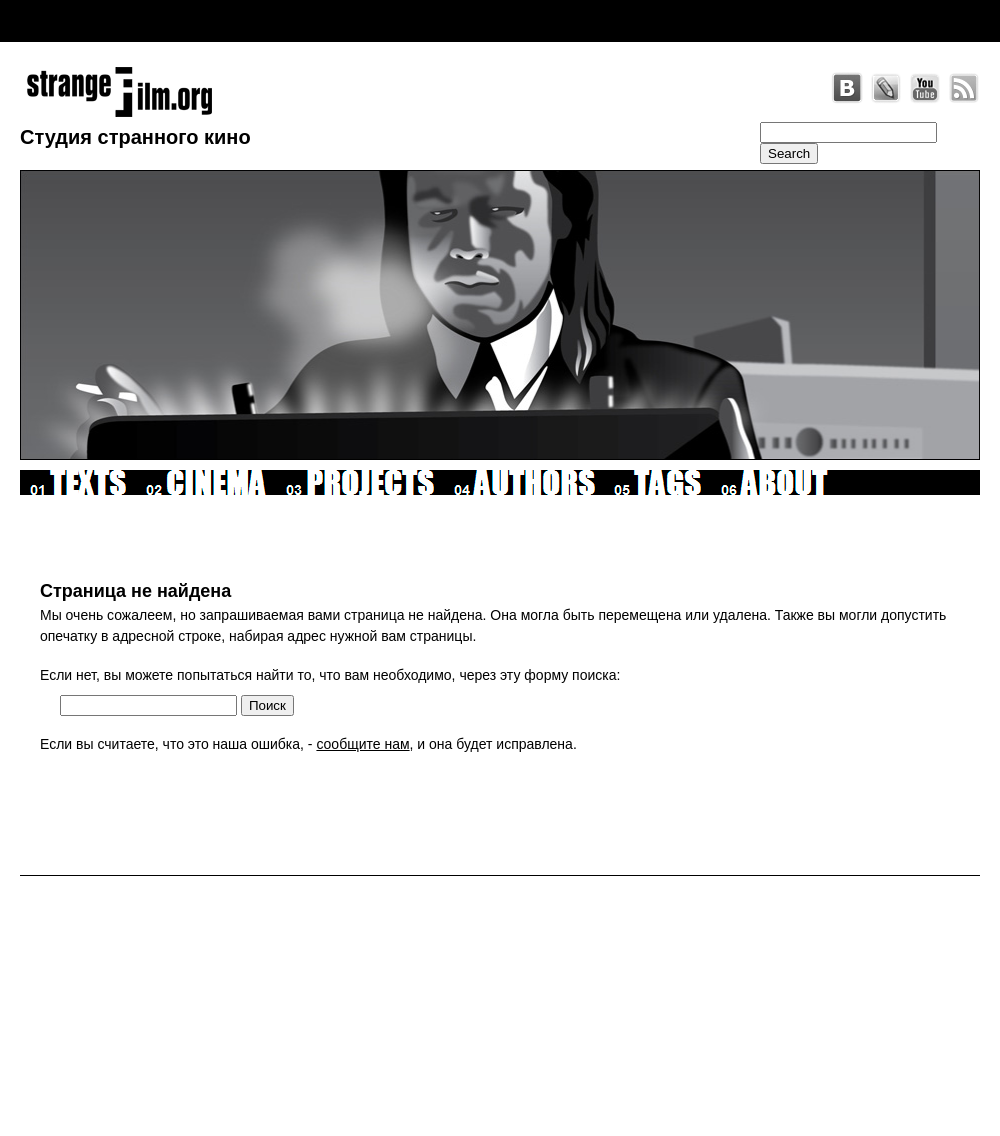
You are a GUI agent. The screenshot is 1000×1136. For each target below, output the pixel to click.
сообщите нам (362, 744)
